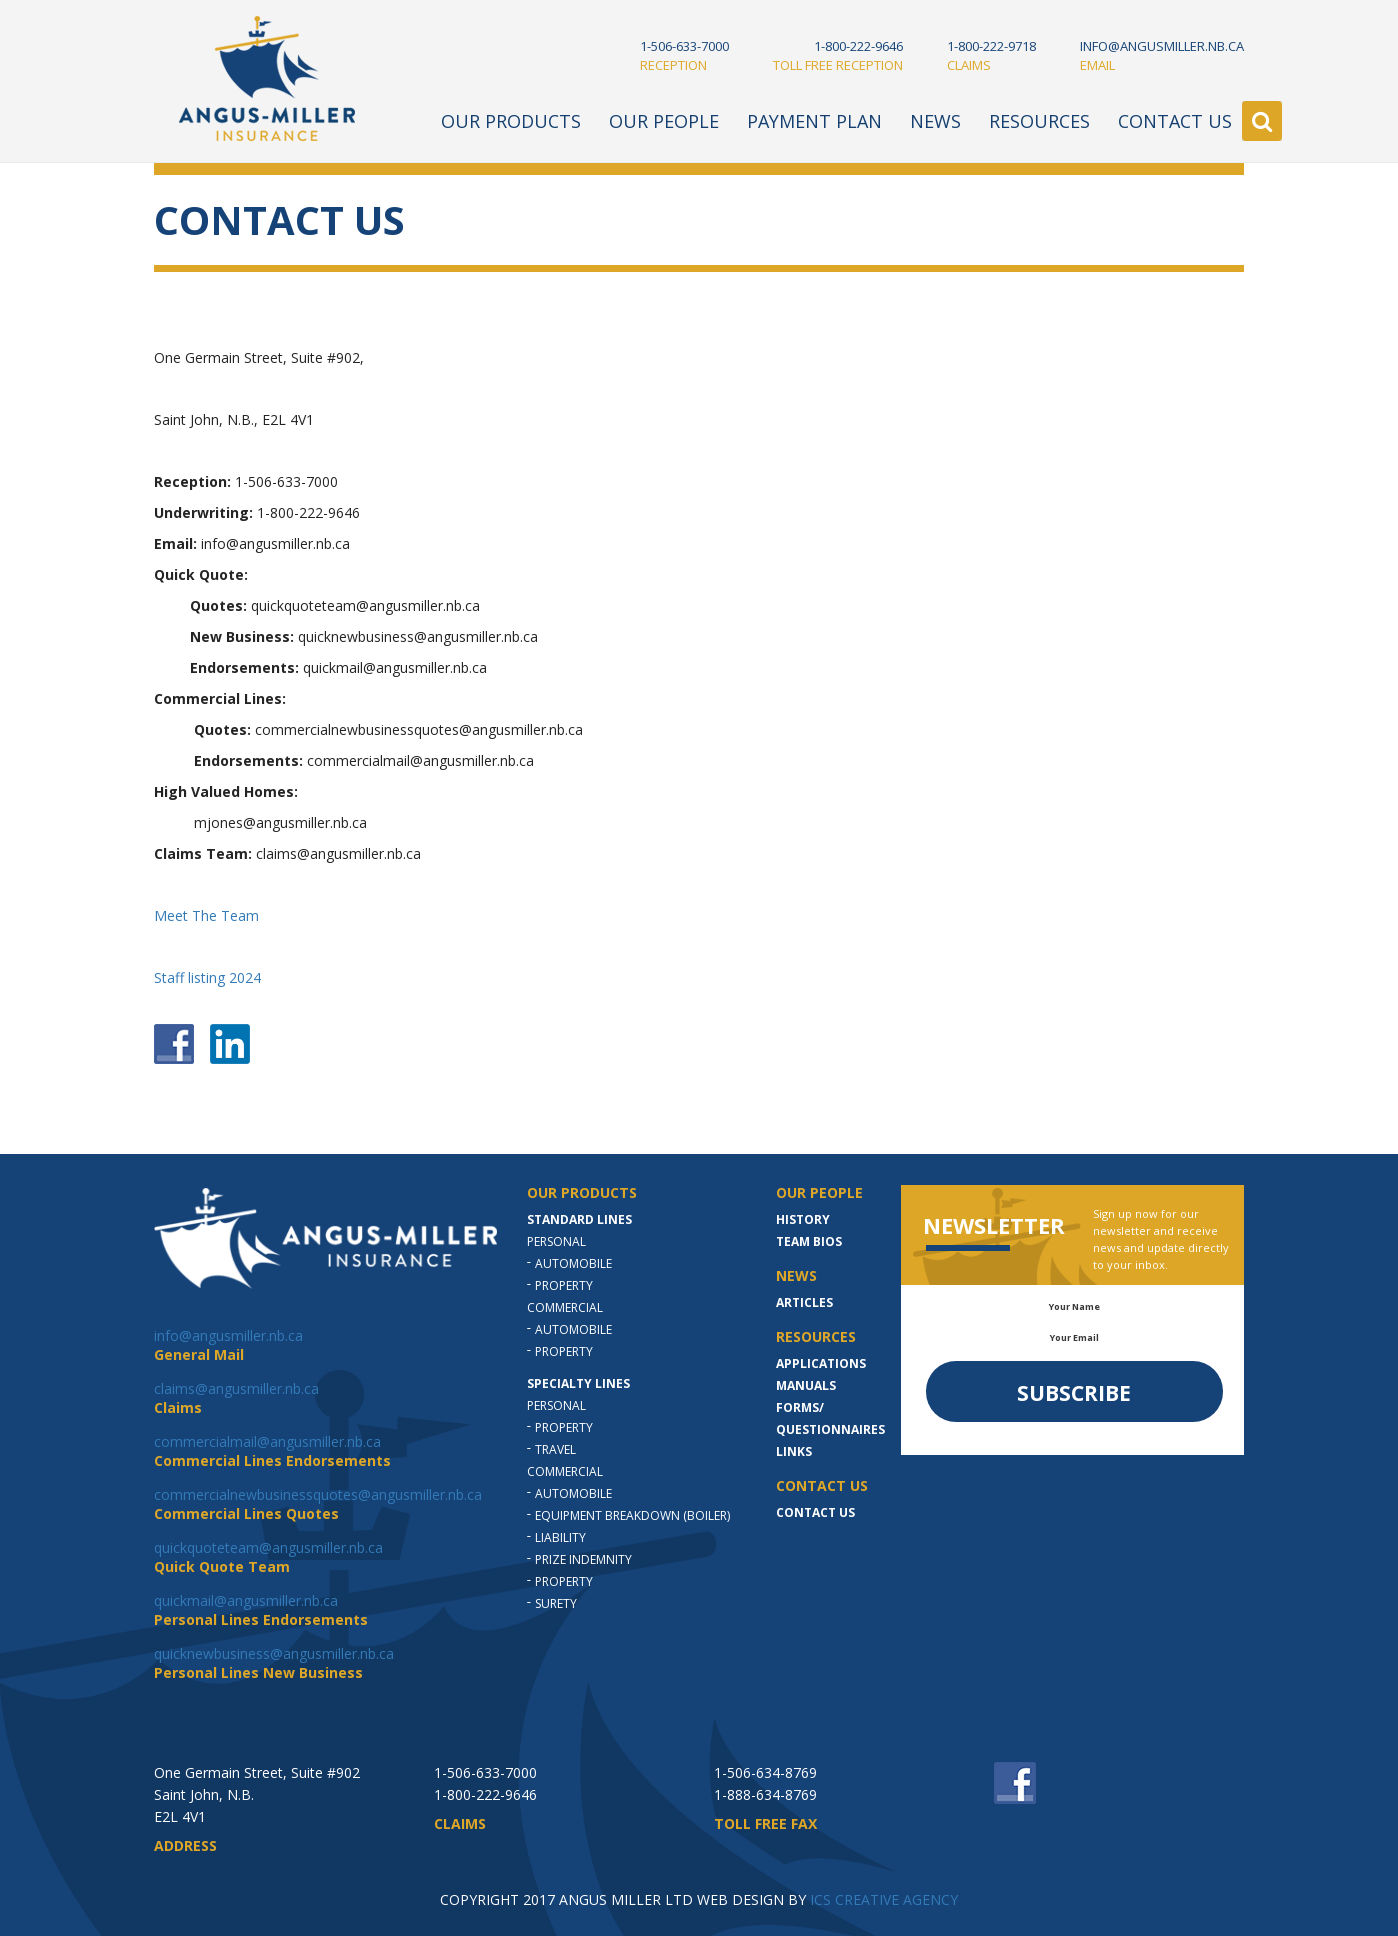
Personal (556, 1241)
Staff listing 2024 (207, 977)
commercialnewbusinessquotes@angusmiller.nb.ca (318, 1494)
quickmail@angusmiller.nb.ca (246, 1600)
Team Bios (809, 1241)
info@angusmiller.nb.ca (228, 1335)
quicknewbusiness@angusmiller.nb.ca (274, 1653)
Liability (560, 1537)
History (803, 1219)
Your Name (1074, 1306)
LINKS (794, 1451)
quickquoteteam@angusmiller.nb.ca (268, 1547)
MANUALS (806, 1385)
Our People (664, 121)
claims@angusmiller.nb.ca (236, 1388)
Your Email (1074, 1337)
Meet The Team (206, 915)
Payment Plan (814, 121)
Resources (1039, 121)
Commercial (565, 1307)
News (935, 121)
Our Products (511, 121)
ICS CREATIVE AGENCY (884, 1899)
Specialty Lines (578, 1383)
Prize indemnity (583, 1559)
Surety (556, 1603)
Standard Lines (579, 1219)
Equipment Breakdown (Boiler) (632, 1515)
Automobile (573, 1263)
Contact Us (1175, 121)
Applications (821, 1363)
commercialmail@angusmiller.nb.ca (267, 1441)
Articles (804, 1302)
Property (564, 1285)
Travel (555, 1449)
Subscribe (1074, 1393)
